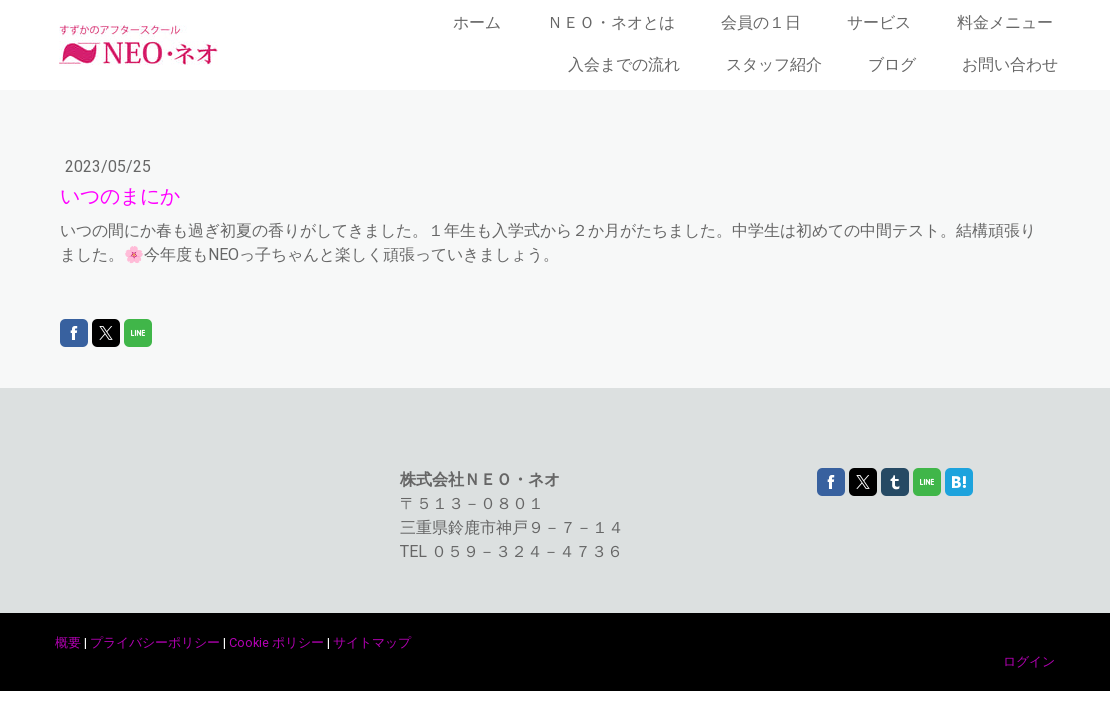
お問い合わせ (1010, 64)
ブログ (892, 64)
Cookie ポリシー (276, 642)
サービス (879, 22)
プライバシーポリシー (155, 642)
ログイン (1029, 661)
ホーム (477, 22)
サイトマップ (372, 642)
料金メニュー (1005, 22)
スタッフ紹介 (774, 64)
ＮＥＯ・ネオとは (611, 22)
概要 (68, 642)
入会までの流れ (624, 64)
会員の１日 (761, 22)
